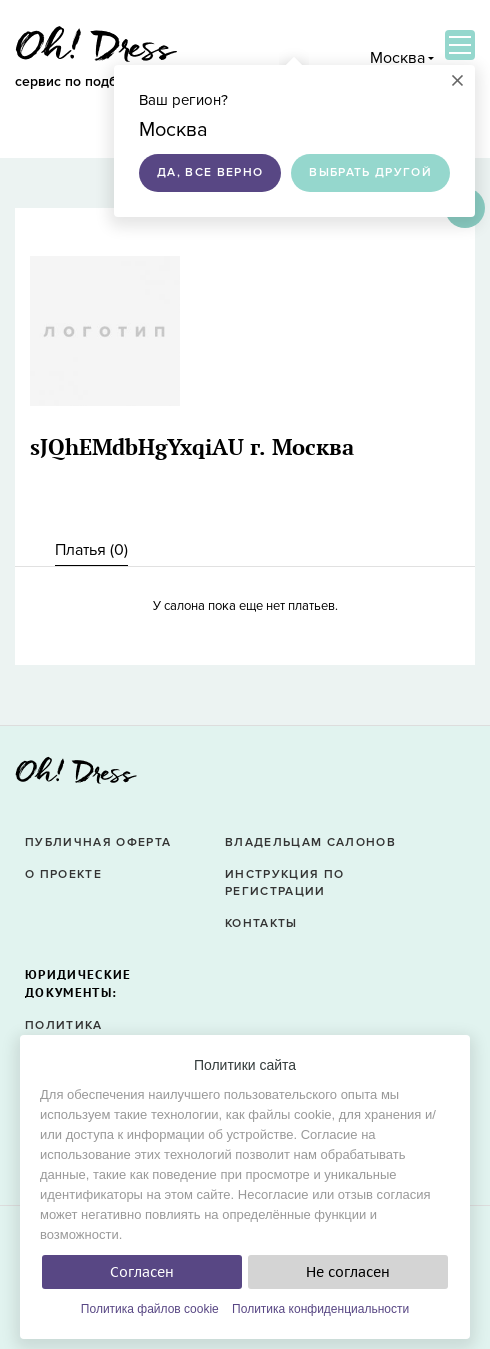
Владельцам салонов (310, 842)
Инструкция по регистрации (284, 883)
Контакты (261, 923)
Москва (397, 58)
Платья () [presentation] (91, 550)
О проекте (63, 874)
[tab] (91, 550)
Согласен (142, 1272)
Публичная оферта (98, 842)
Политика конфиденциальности (320, 1309)
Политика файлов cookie (150, 1309)
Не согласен (348, 1272)
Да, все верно (210, 172)
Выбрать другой (370, 172)
